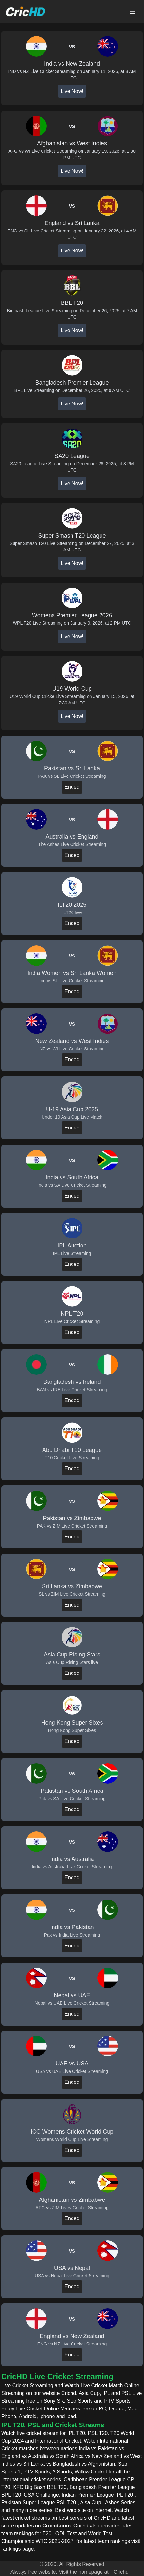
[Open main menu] (132, 11)
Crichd (121, 2572)
